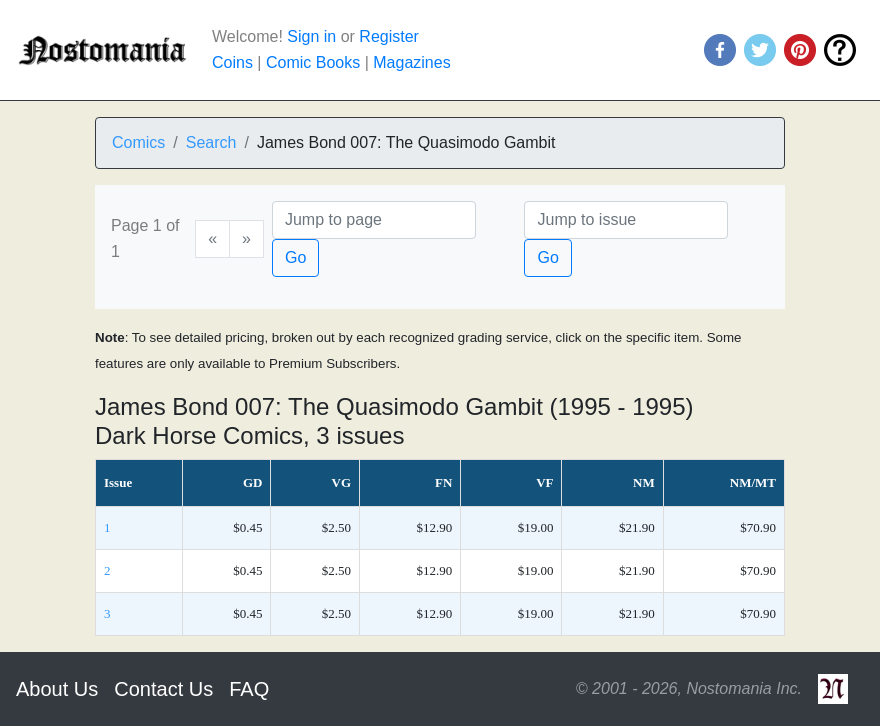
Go (295, 257)
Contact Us (163, 689)
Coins (232, 62)
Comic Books (313, 62)
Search (211, 142)
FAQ (249, 689)
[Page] (374, 220)
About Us (57, 689)
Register (389, 36)
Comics (138, 142)
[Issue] (626, 220)
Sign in (311, 36)
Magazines (411, 62)
